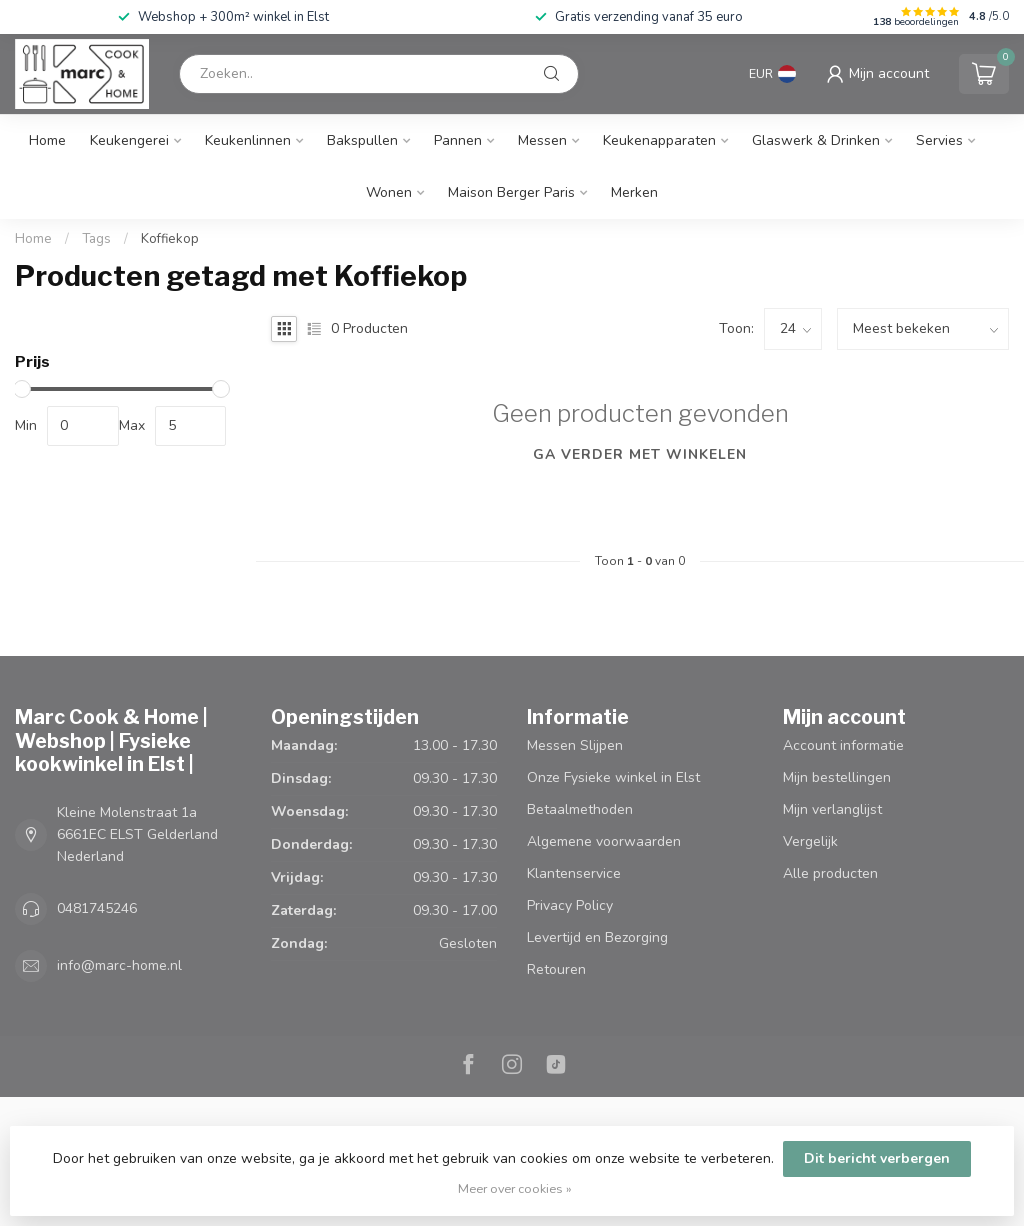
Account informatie (843, 745)
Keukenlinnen (248, 140)
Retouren (556, 969)
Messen (542, 140)
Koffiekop (170, 239)
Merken (634, 192)
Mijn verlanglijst (832, 809)
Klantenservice (574, 873)
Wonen (389, 192)
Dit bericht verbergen (877, 1158)
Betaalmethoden (580, 809)
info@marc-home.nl (119, 965)
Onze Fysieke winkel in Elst (613, 777)
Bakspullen (362, 140)
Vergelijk (810, 841)
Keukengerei (129, 140)
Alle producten (830, 873)
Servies (939, 140)
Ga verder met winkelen (640, 454)
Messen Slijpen (575, 745)
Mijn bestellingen (837, 777)
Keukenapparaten (659, 140)
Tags (96, 239)
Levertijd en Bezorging (597, 937)
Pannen (458, 140)
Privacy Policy (570, 905)
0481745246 (97, 908)
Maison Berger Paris (511, 192)
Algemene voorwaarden (604, 841)
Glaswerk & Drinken (816, 140)
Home (47, 140)
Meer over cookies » (515, 1188)
